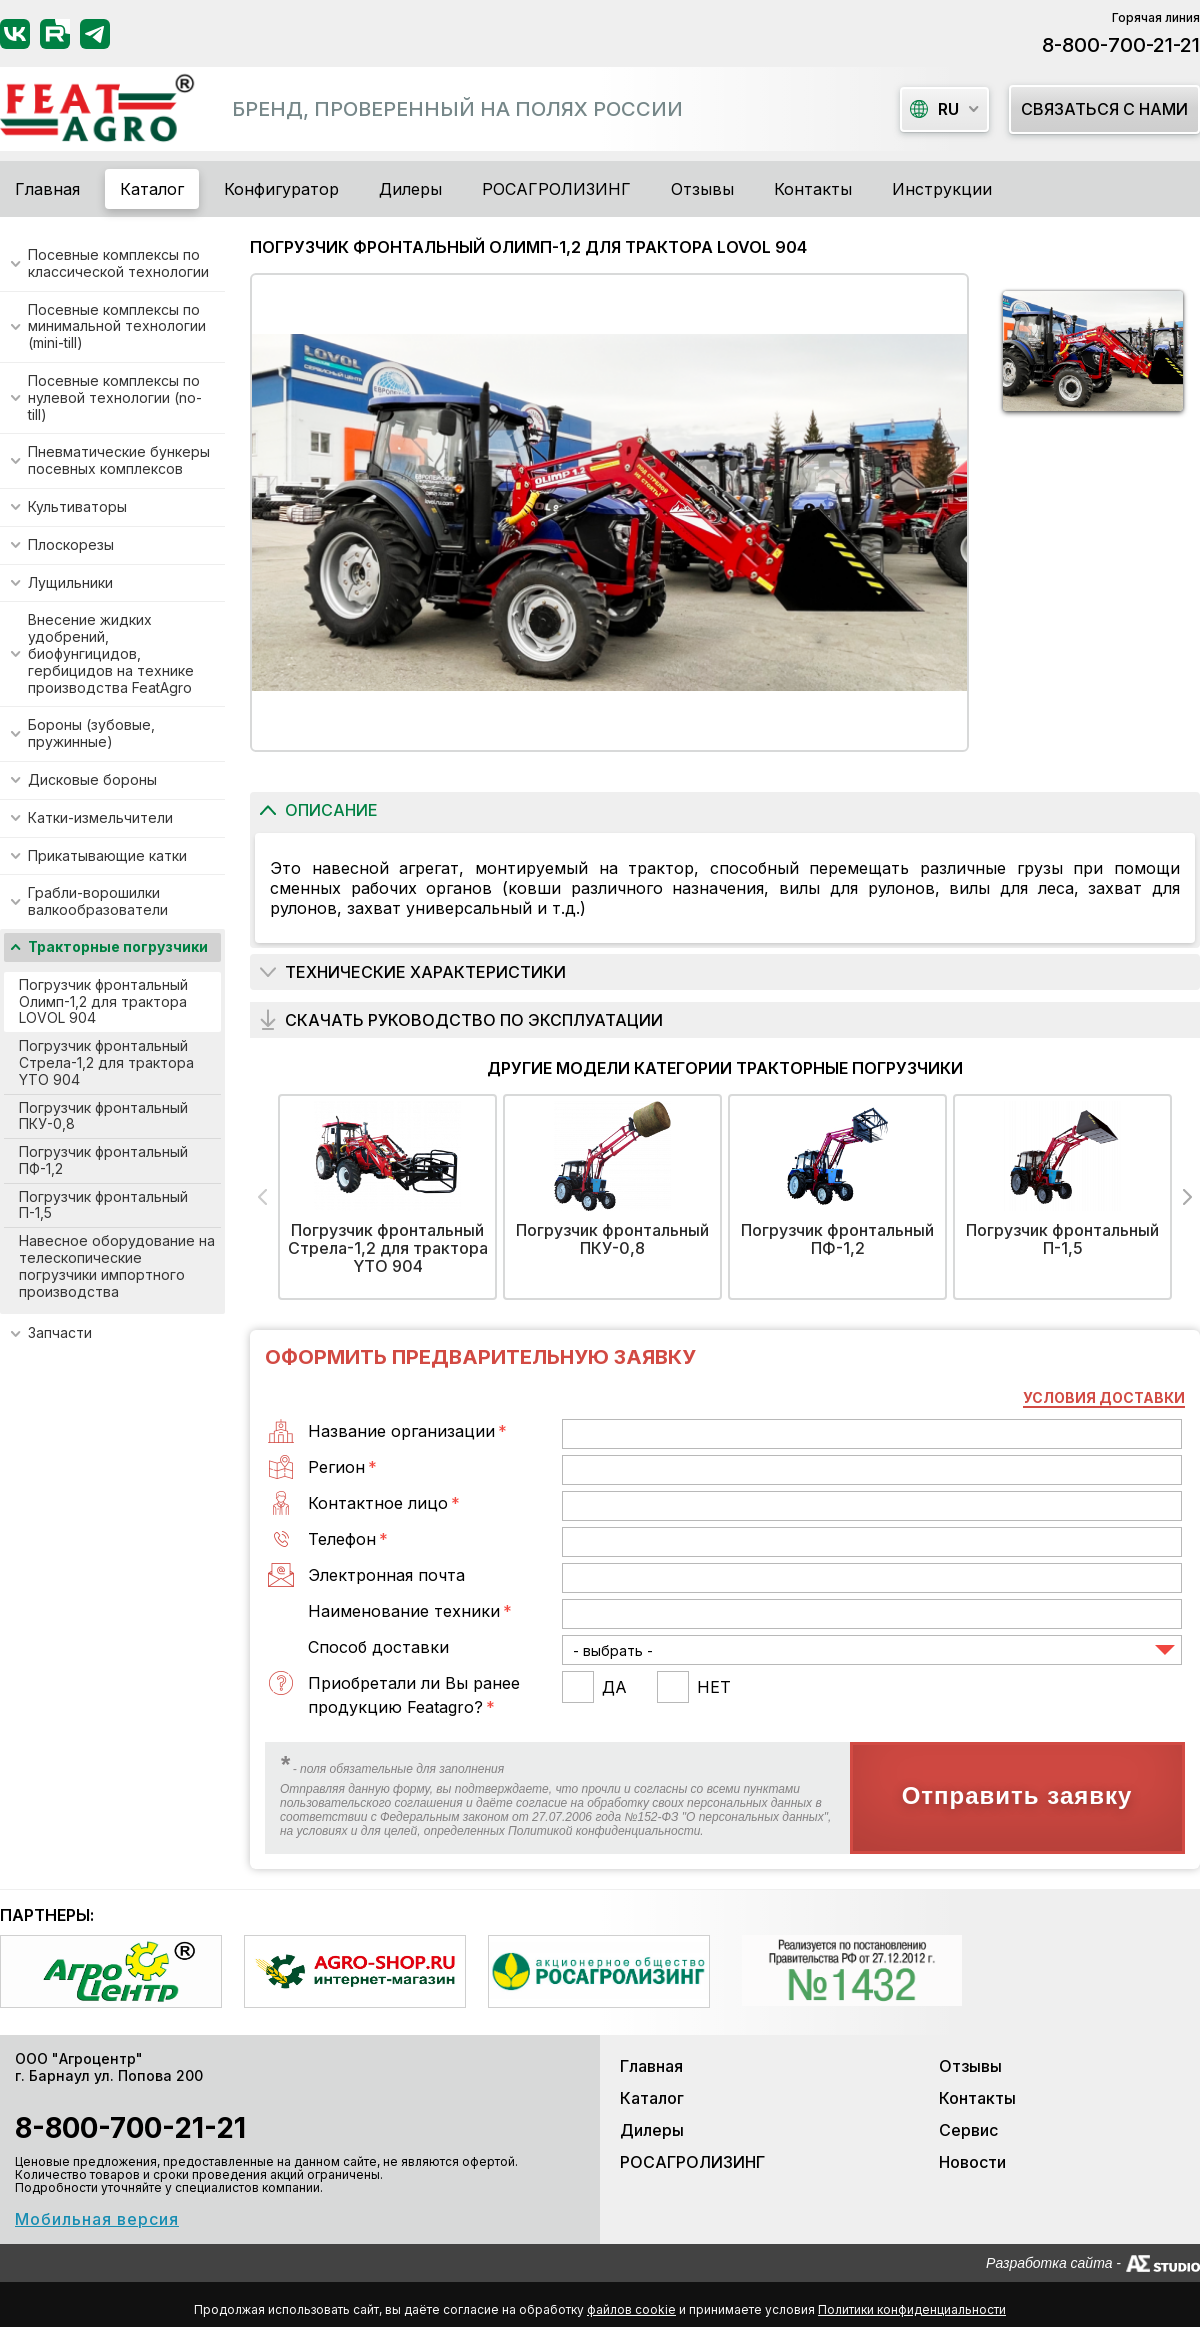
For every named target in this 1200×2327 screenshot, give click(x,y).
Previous (262, 1197)
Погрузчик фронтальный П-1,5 (103, 1205)
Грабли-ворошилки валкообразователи (98, 901)
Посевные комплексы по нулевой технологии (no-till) (115, 397)
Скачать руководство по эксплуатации (474, 1020)
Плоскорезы (71, 544)
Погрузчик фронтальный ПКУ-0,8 (103, 1116)
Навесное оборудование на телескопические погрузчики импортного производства (117, 1265)
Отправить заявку (1017, 1795)
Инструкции (942, 189)
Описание (331, 810)
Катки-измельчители (100, 817)
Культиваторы (77, 506)
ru (934, 109)
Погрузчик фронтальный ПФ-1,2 (103, 1160)
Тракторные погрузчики (118, 946)
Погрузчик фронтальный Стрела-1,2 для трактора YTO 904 (106, 1062)
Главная (47, 189)
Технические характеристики (425, 972)
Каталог (652, 2098)
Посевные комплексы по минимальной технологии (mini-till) (117, 326)
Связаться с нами (1104, 109)
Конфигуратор (281, 189)
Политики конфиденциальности (912, 2309)
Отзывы (702, 189)
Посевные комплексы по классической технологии (118, 263)
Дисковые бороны (92, 779)
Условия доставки (1104, 1397)
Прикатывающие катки (107, 855)
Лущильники (70, 582)
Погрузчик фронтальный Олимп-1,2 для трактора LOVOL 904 (103, 1001)
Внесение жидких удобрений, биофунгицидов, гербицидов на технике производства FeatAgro (111, 653)
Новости (972, 2162)
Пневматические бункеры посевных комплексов (119, 460)
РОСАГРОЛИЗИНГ (556, 189)
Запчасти (60, 1332)
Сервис (968, 2130)
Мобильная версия (97, 2219)
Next (1187, 1197)
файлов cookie (631, 2309)
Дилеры (410, 189)
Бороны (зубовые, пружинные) (91, 733)
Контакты (813, 189)
